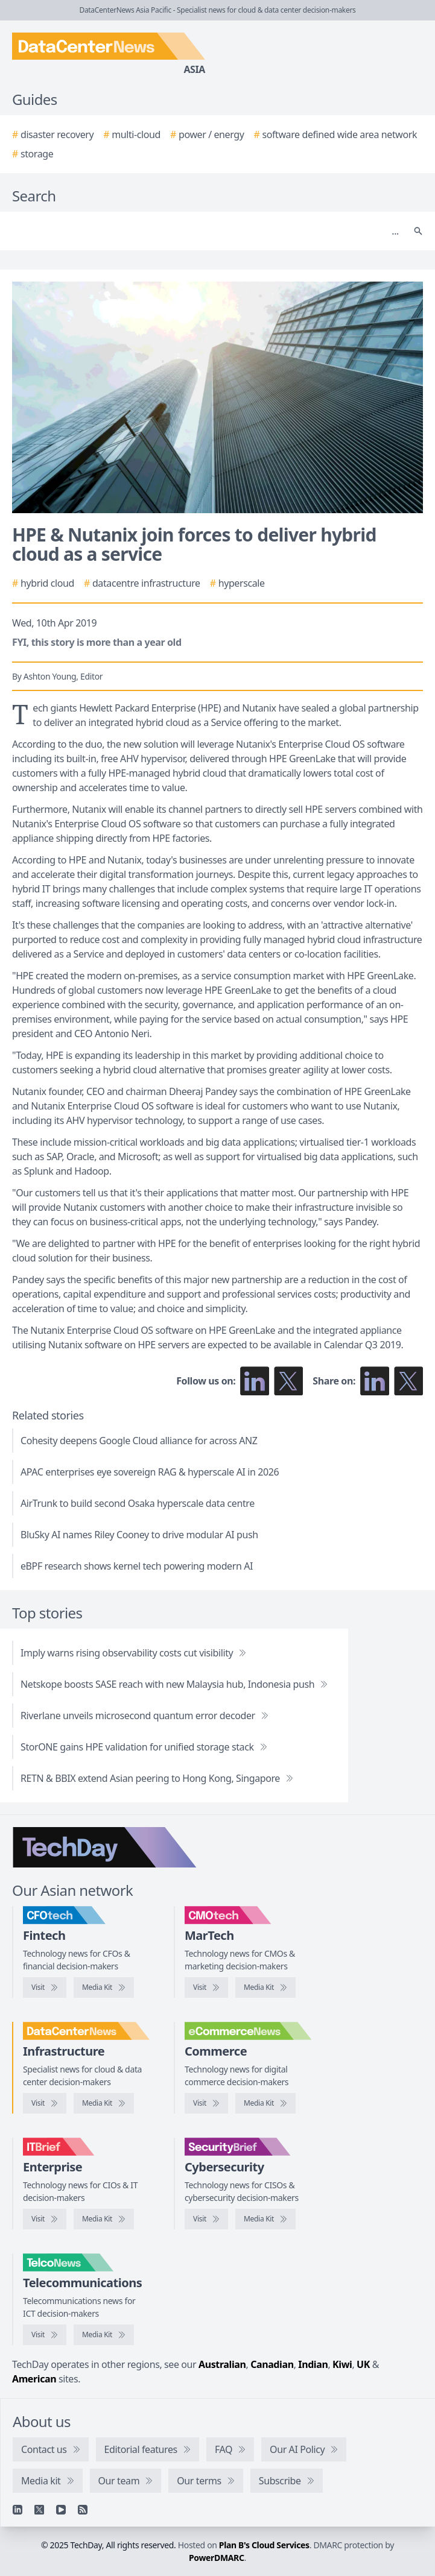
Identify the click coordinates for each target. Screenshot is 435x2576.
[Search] (205, 230)
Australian (222, 2364)
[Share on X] (408, 1380)
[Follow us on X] (288, 1380)
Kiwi (342, 2364)
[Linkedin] (17, 2509)
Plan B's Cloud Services (264, 2545)
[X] (39, 2509)
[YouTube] (61, 2509)
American (34, 2378)
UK (363, 2364)
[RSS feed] (82, 2509)
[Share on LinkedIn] (374, 1380)
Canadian (272, 2364)
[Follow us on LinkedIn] (254, 1380)
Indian (313, 2364)
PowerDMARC (216, 2557)
